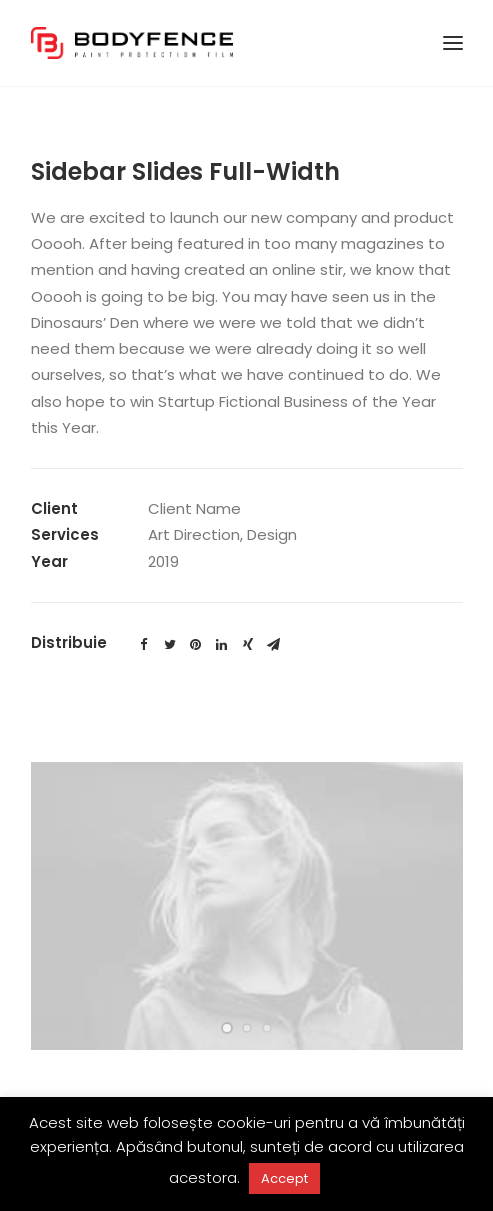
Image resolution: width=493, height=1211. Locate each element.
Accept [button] (284, 1178)
